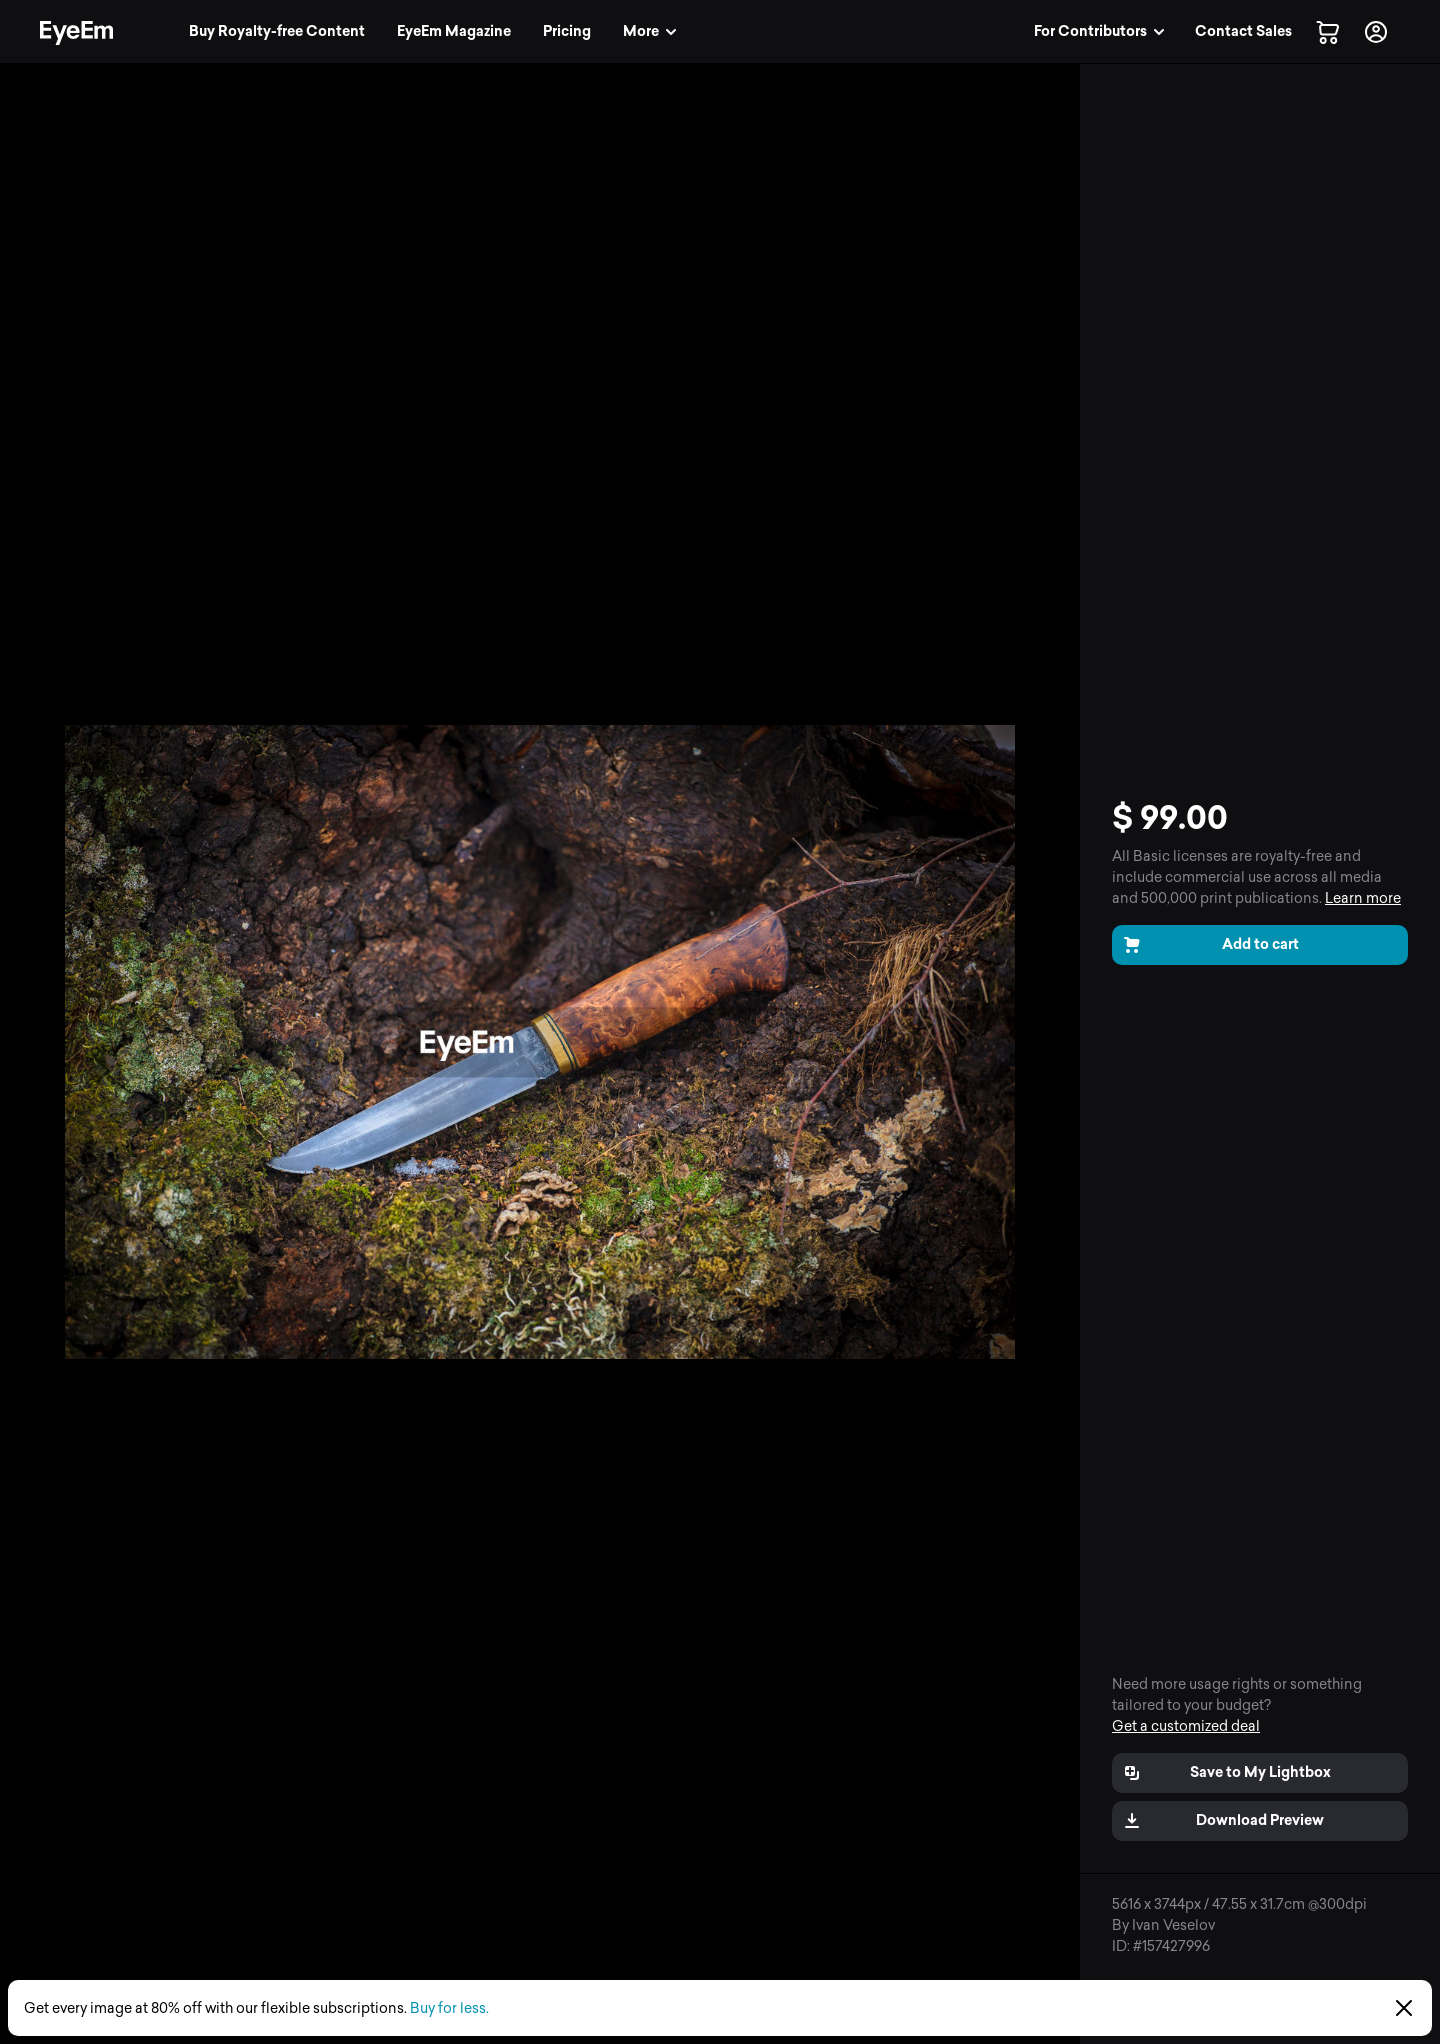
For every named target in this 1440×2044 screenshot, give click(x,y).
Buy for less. (449, 2008)
